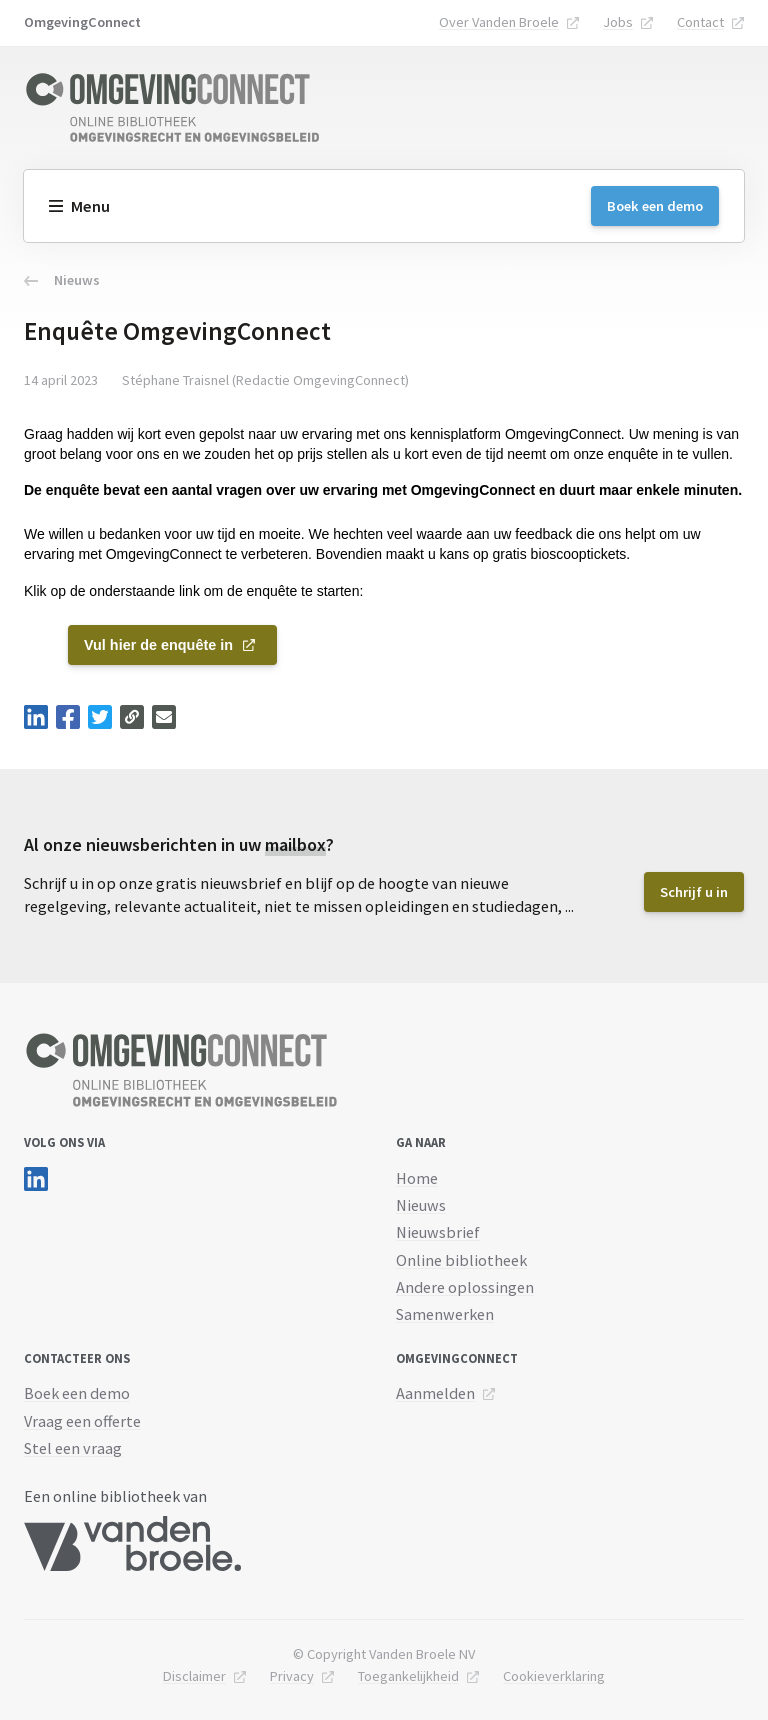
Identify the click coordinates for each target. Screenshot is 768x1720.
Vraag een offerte (82, 1421)
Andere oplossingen (465, 1287)
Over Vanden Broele (499, 22)
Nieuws (62, 280)
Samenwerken (445, 1314)
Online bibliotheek (461, 1260)
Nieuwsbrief (438, 1232)
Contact (700, 22)
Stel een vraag (73, 1448)
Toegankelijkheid (408, 1676)
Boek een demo (655, 206)
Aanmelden (435, 1393)
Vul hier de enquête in (158, 645)
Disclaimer (194, 1676)
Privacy (292, 1676)
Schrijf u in (694, 892)
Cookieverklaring (554, 1676)
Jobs (618, 22)
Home (417, 1178)
